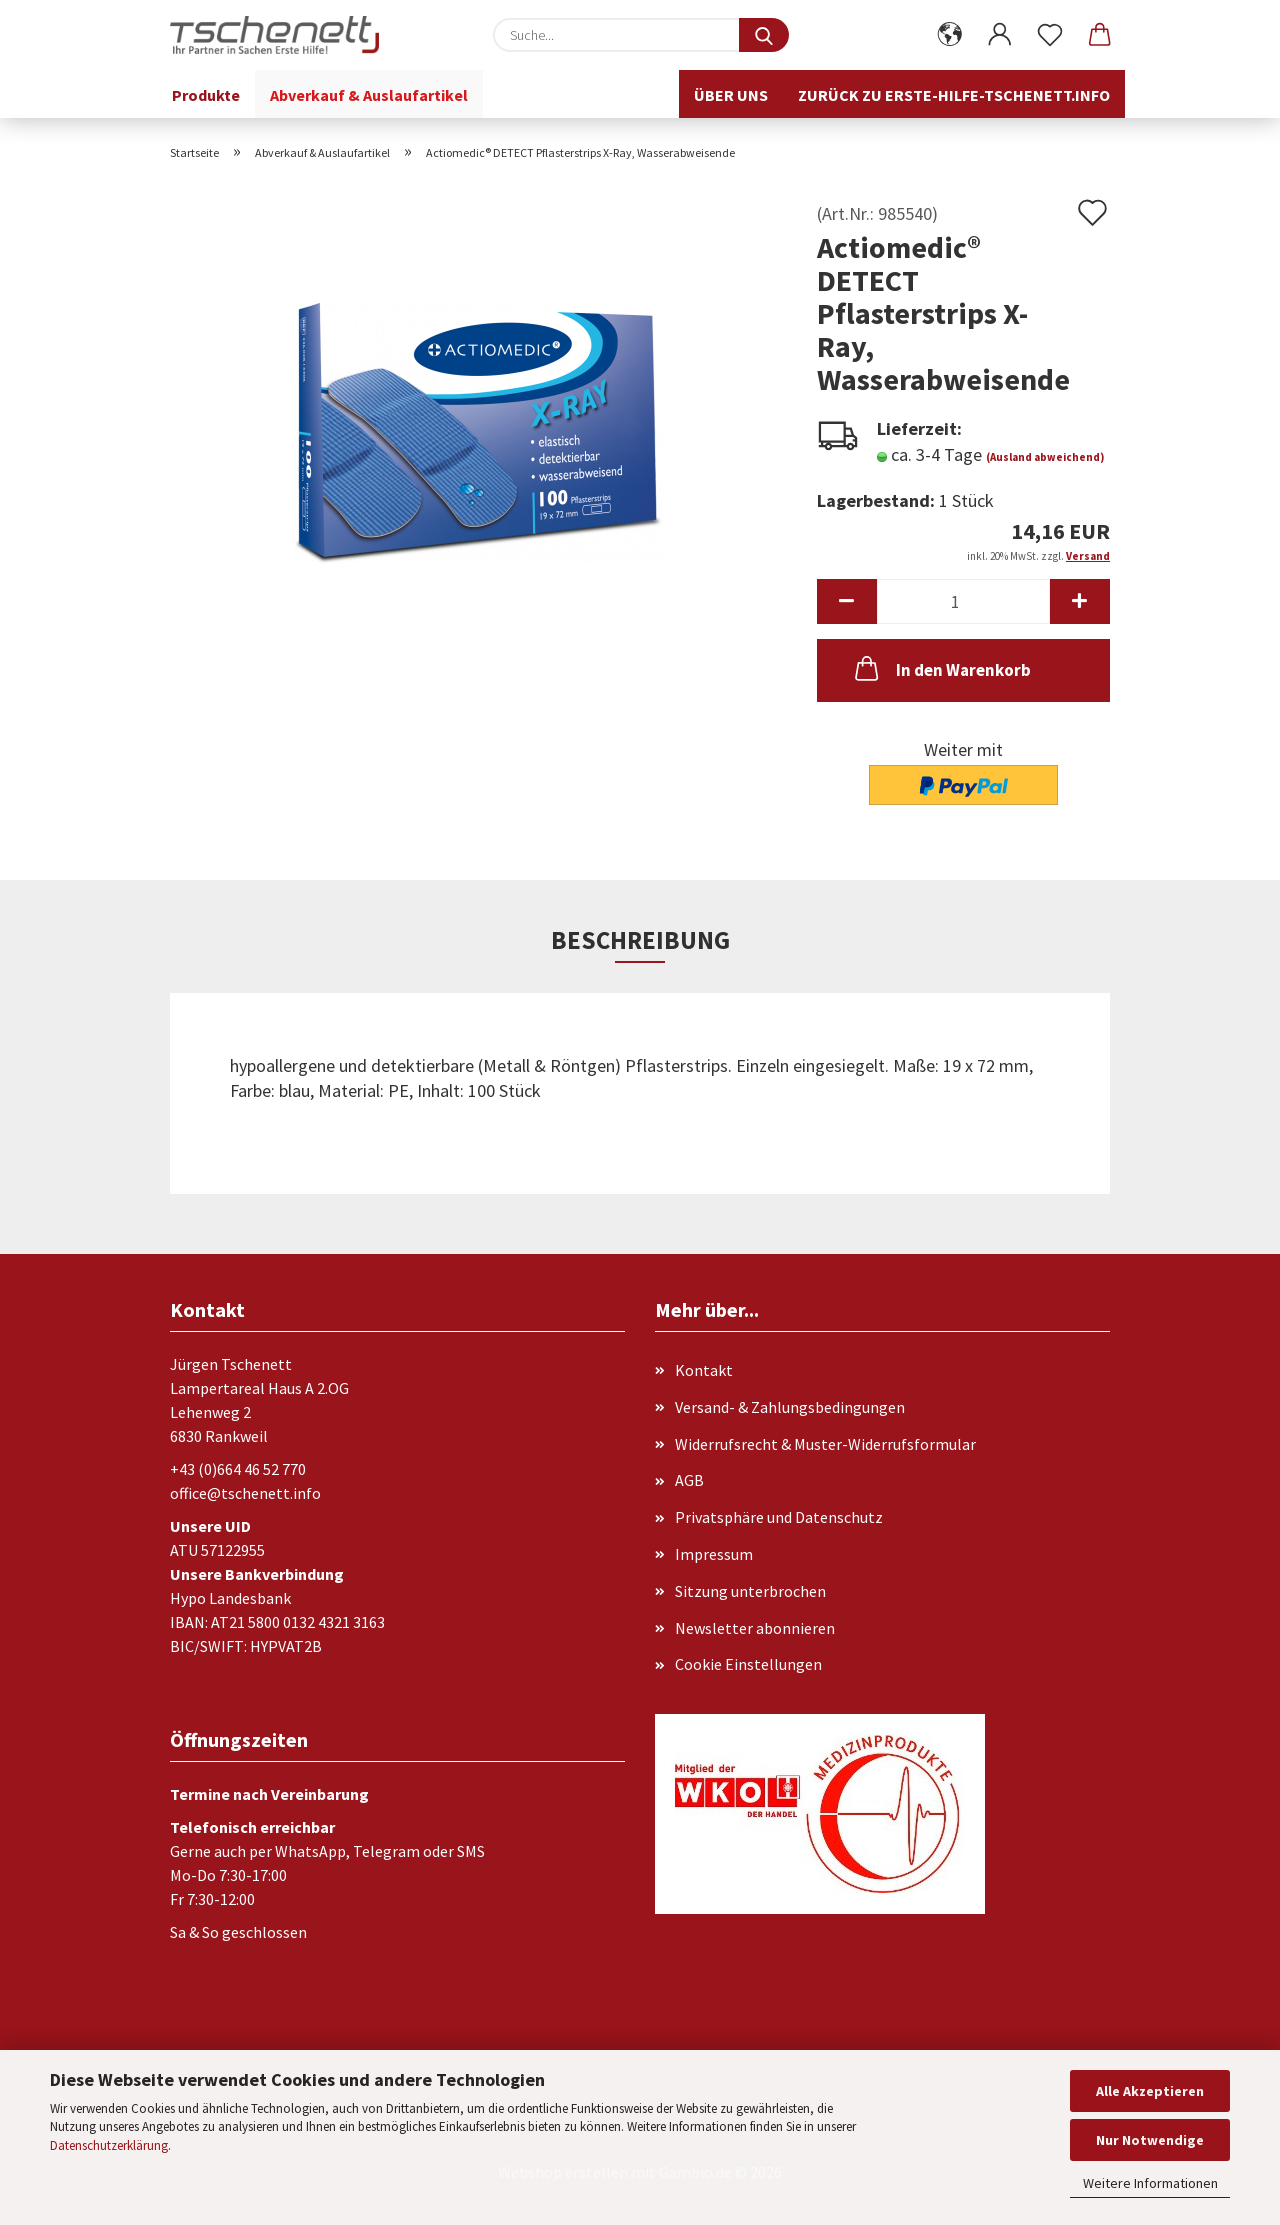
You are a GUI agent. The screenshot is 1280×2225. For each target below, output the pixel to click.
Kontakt (704, 1370)
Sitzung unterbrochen (750, 1591)
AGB (689, 1480)
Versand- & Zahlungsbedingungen (790, 1407)
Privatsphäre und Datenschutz (779, 1517)
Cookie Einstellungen (748, 1664)
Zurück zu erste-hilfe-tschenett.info (954, 95)
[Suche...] (764, 35)
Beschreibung (640, 940)
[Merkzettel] (1050, 35)
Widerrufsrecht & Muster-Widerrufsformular (825, 1444)
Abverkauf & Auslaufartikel (369, 95)
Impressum (714, 1554)
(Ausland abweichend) (1045, 457)
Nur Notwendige (1150, 2140)
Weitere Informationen (1150, 2183)
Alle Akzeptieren (1150, 2091)
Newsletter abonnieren (755, 1628)
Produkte (206, 95)
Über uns (731, 95)
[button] (950, 35)
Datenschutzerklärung (109, 2145)
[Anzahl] (963, 601)
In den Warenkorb (941, 668)
